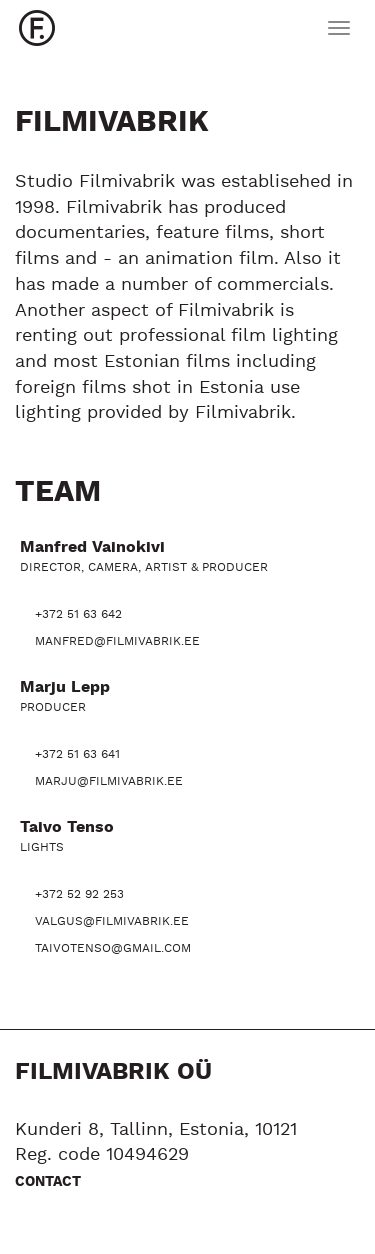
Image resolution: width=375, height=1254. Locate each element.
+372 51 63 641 (77, 754)
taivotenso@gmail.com (113, 948)
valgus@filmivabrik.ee (112, 921)
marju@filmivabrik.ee (109, 781)
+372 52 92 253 (79, 894)
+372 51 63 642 (78, 614)
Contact (48, 1182)
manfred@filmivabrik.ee (117, 641)
